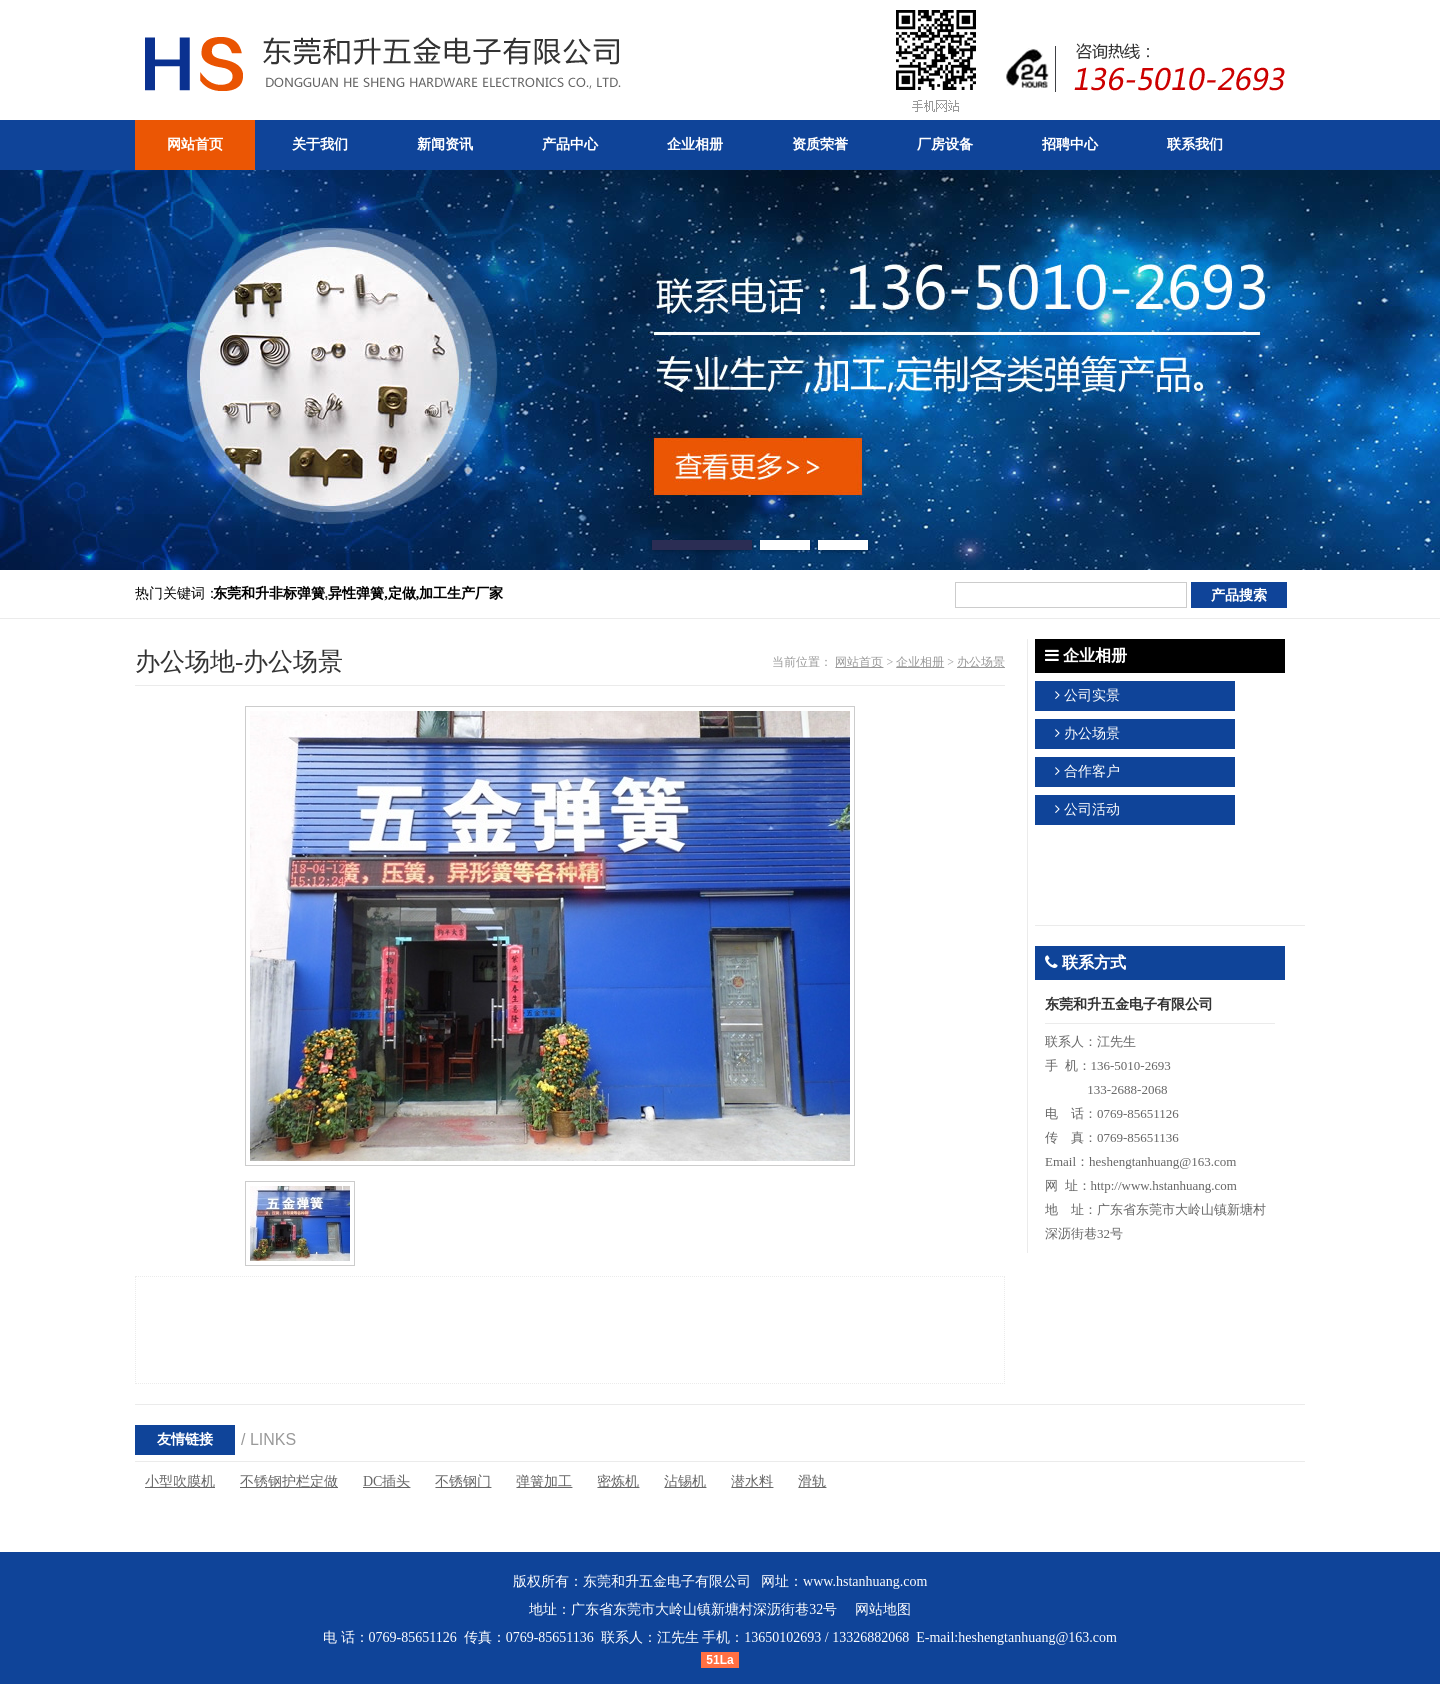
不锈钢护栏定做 (289, 1481)
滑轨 (812, 1481)
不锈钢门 (463, 1481)
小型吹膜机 (180, 1481)
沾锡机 (685, 1481)
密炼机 (618, 1481)
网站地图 (883, 1609)
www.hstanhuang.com (865, 1581)
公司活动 (1092, 809)
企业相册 (920, 662)
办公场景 (981, 662)
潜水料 (752, 1481)
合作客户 (1092, 771)
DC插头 (386, 1481)
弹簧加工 (544, 1481)
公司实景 (1092, 695)
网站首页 (859, 662)
